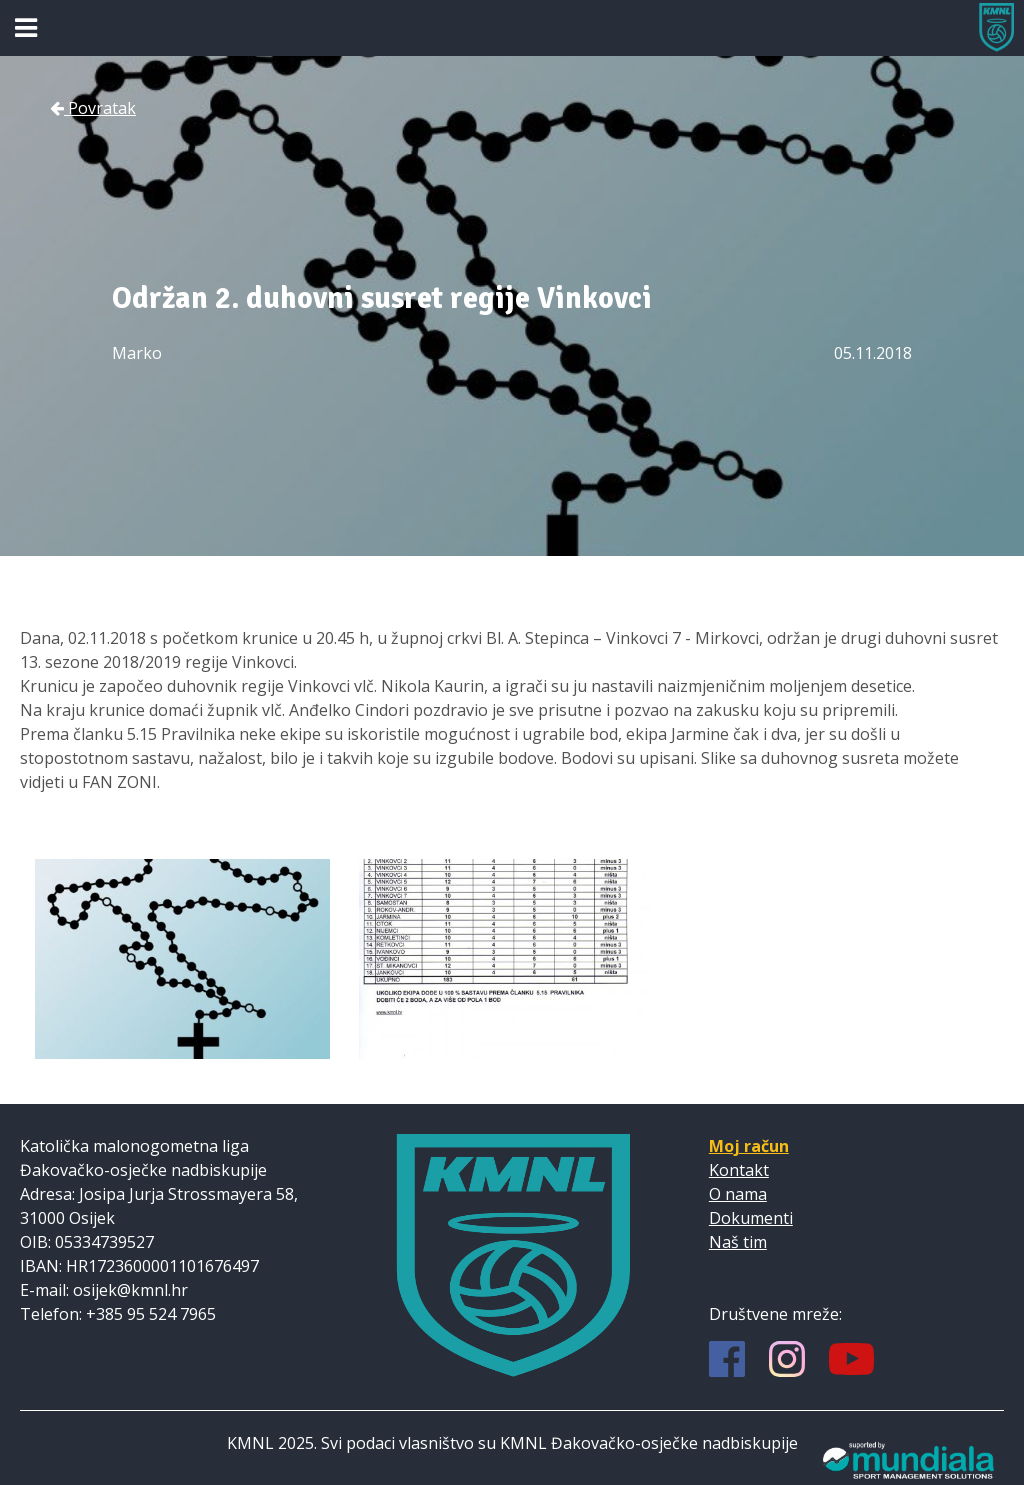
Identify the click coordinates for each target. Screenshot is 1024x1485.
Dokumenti (751, 1218)
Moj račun (749, 1146)
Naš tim (738, 1242)
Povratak (93, 108)
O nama (738, 1194)
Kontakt (739, 1170)
